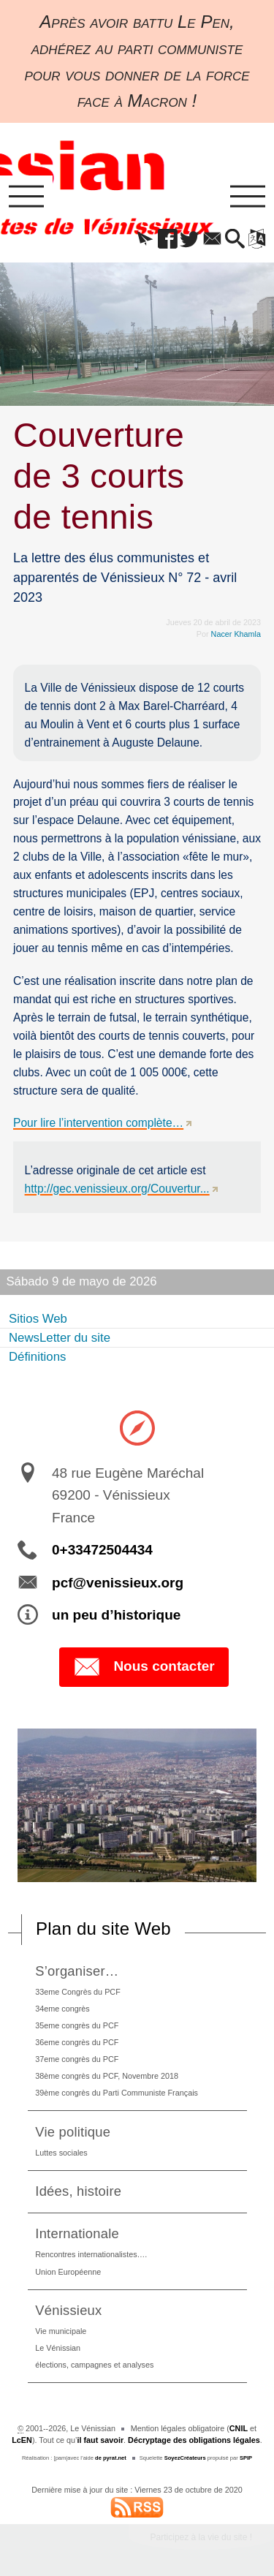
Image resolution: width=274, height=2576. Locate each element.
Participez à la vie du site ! (201, 2537)
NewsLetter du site (59, 1338)
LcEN (22, 2440)
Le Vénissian (57, 2347)
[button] (145, 240)
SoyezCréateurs (185, 2458)
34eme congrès (62, 2008)
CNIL (238, 2428)
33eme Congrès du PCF (77, 1991)
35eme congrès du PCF (76, 2025)
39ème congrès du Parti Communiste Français (116, 2092)
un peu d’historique (116, 1615)
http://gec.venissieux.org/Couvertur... (117, 1188)
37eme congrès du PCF (76, 2059)
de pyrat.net (110, 2458)
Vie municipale (60, 2331)
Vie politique (72, 2131)
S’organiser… (76, 1971)
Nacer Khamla (236, 634)
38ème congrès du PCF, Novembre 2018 (106, 2075)
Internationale (77, 2233)
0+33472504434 (102, 1549)
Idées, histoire (78, 2191)
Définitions (37, 1357)
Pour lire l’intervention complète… (98, 1123)
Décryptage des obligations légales (194, 2440)
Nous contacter (143, 1667)
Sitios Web (38, 1319)
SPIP (246, 2458)
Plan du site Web (103, 1928)
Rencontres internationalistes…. (91, 2254)
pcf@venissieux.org (117, 1582)
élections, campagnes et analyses (94, 2364)
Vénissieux (68, 2310)
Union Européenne (68, 2271)
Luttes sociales (61, 2152)
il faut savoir (100, 2440)
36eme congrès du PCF (76, 2042)
